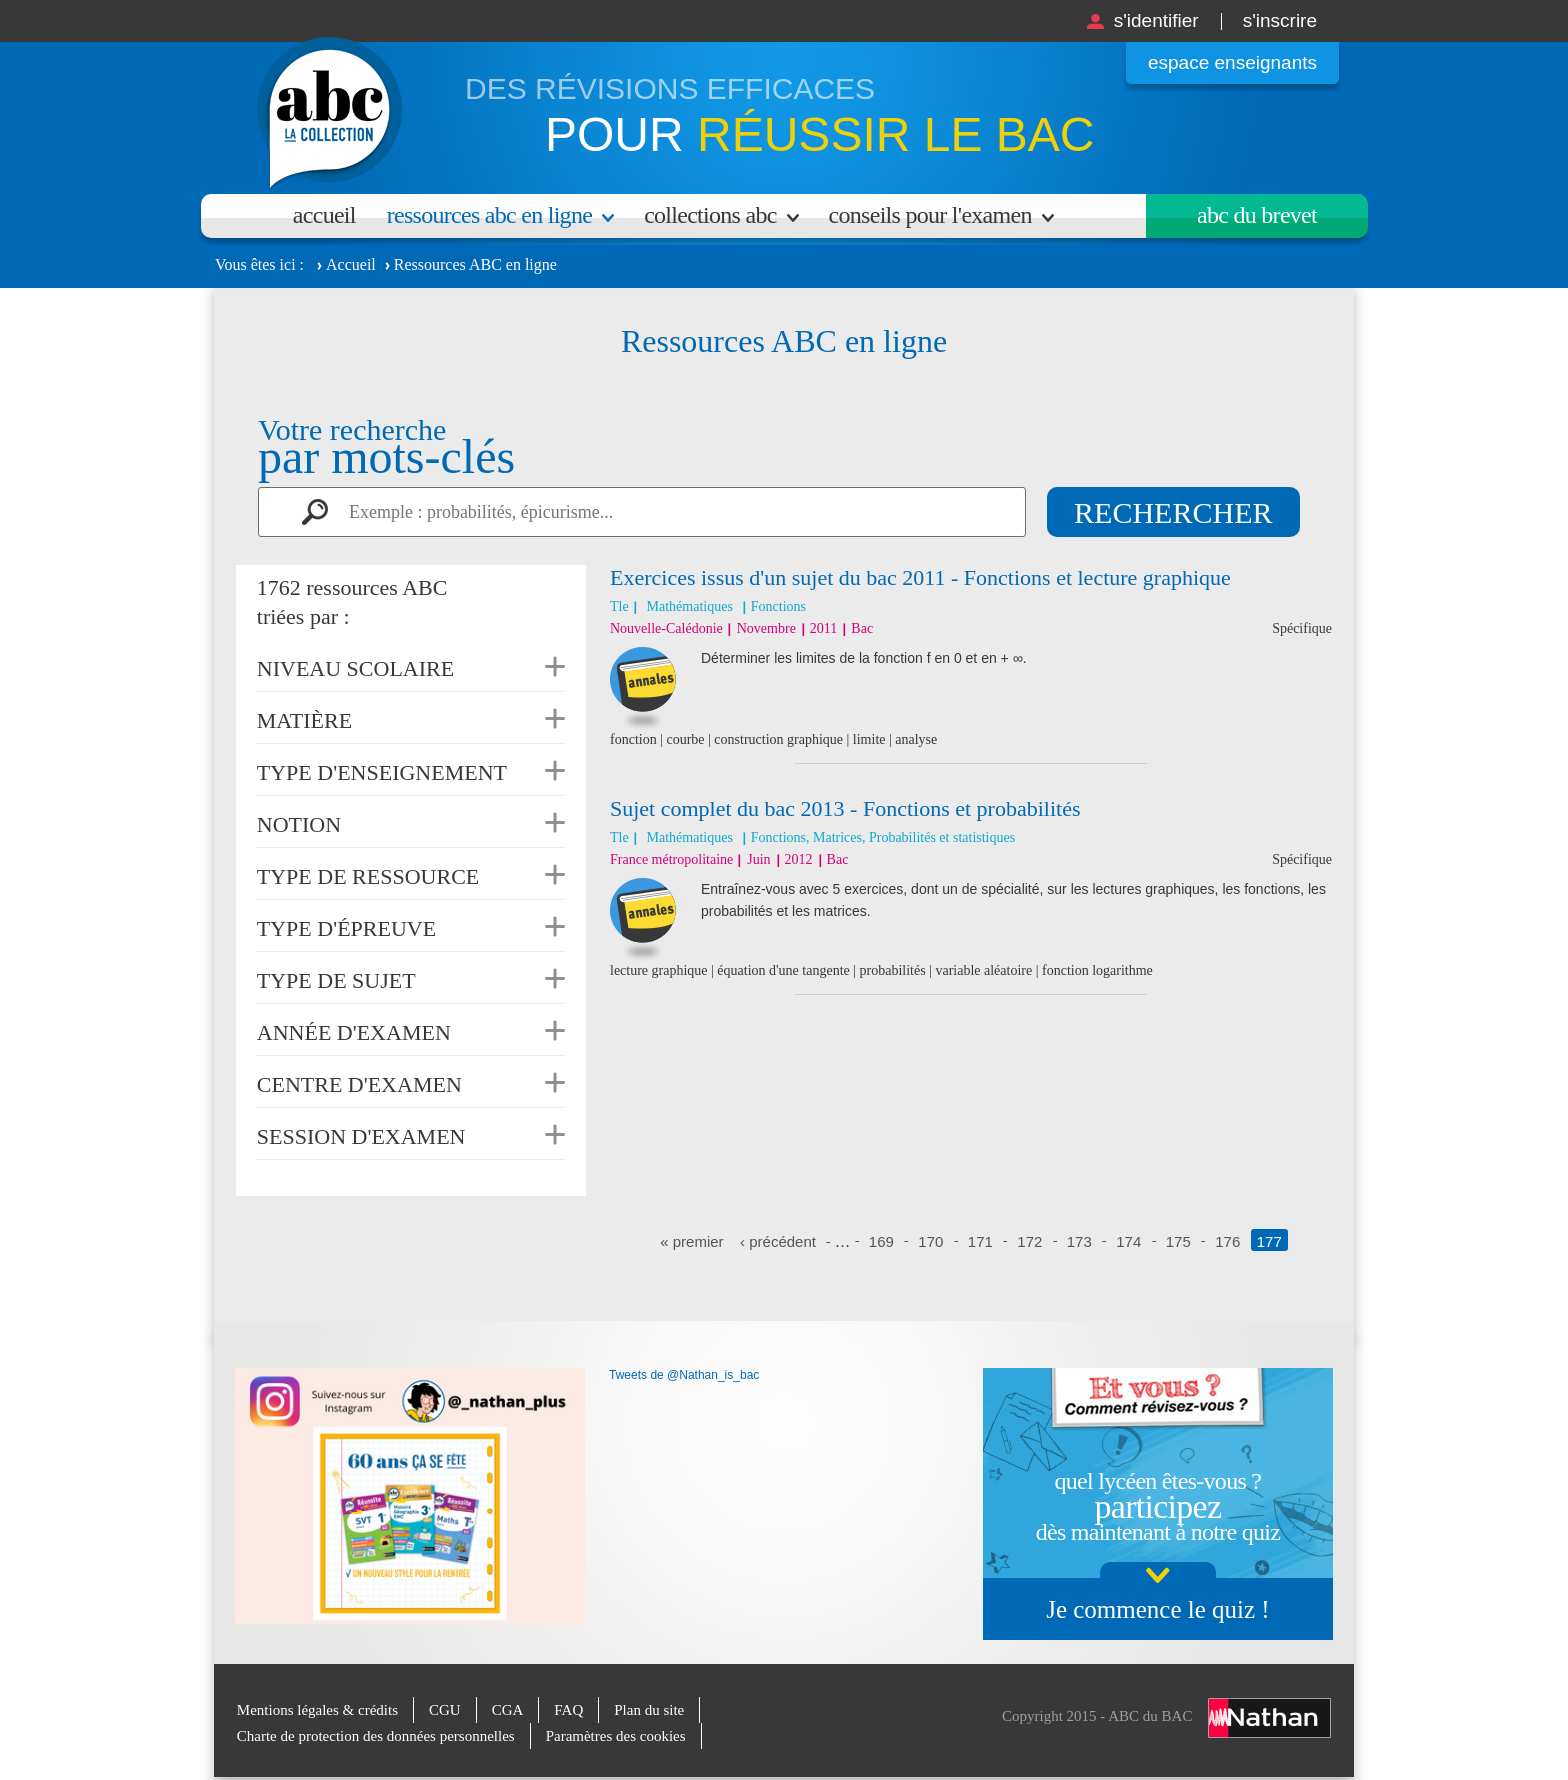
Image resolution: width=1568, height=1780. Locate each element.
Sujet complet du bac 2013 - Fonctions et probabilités (845, 808)
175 (1178, 1241)
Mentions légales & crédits (317, 1710)
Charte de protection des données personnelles (376, 1736)
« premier (691, 1241)
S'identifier (1156, 20)
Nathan (1269, 1718)
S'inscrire (1280, 20)
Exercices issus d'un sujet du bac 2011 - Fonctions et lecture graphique (920, 577)
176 (1227, 1241)
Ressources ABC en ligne (489, 215)
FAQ (568, 1710)
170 (930, 1241)
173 (1079, 1241)
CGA (508, 1710)
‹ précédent (778, 1241)
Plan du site (649, 1710)
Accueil (324, 215)
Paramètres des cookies (616, 1736)
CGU (445, 1710)
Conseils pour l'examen (930, 215)
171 (980, 1241)
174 (1128, 1241)
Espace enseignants (1232, 62)
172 (1029, 1241)
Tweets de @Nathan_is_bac (684, 1375)
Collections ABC (710, 215)
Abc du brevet (1257, 215)
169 (881, 1241)
